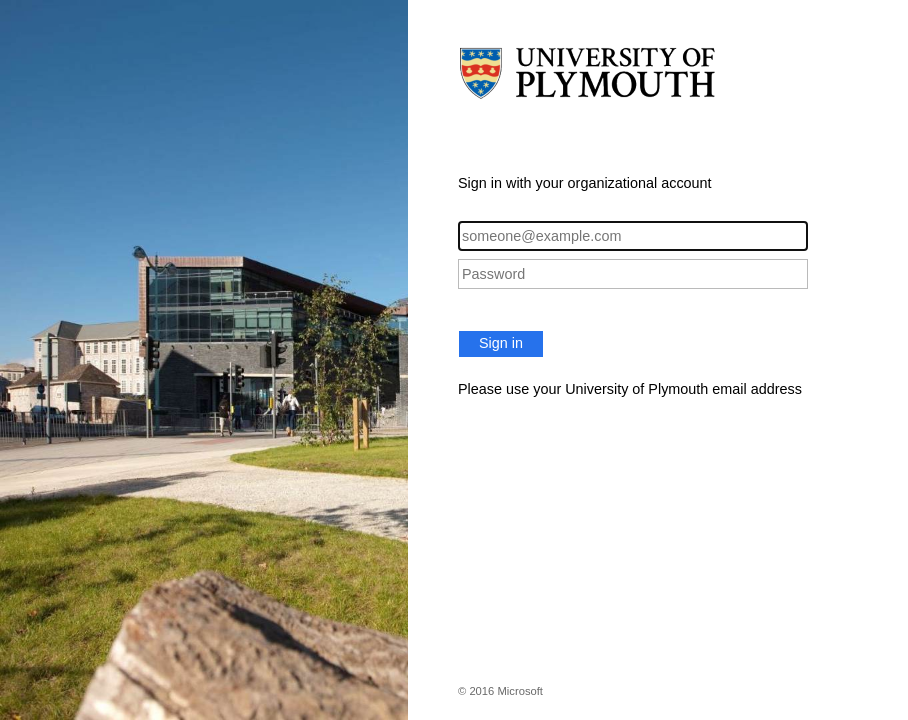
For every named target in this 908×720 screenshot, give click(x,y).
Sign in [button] (501, 343)
